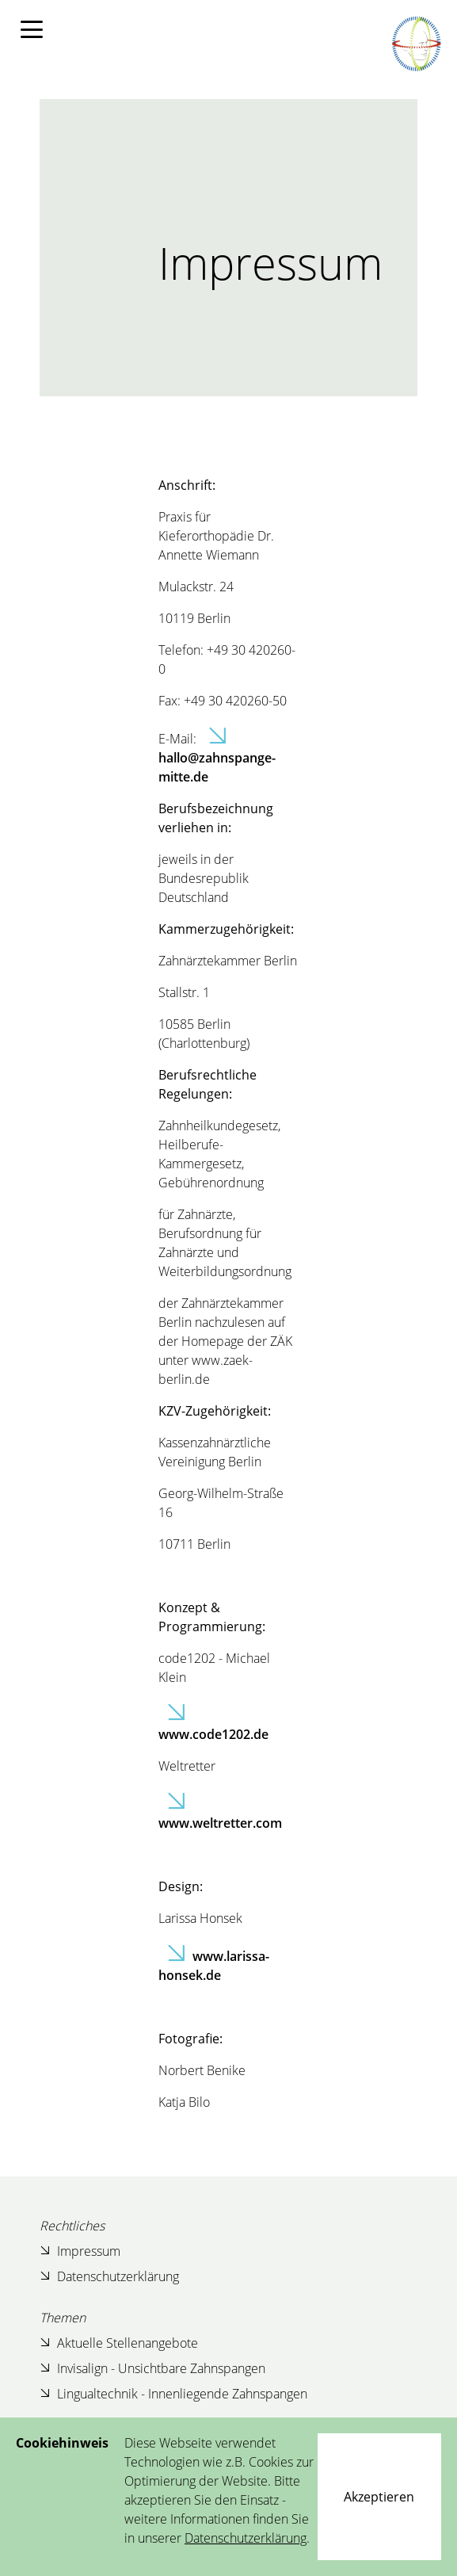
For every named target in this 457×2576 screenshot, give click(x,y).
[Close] (379, 2496)
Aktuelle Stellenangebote (119, 2342)
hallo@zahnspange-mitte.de (217, 767)
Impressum (80, 2251)
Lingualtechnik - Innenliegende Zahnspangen (173, 2393)
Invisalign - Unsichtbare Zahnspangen (152, 2368)
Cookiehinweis (62, 2443)
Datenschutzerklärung (109, 2276)
